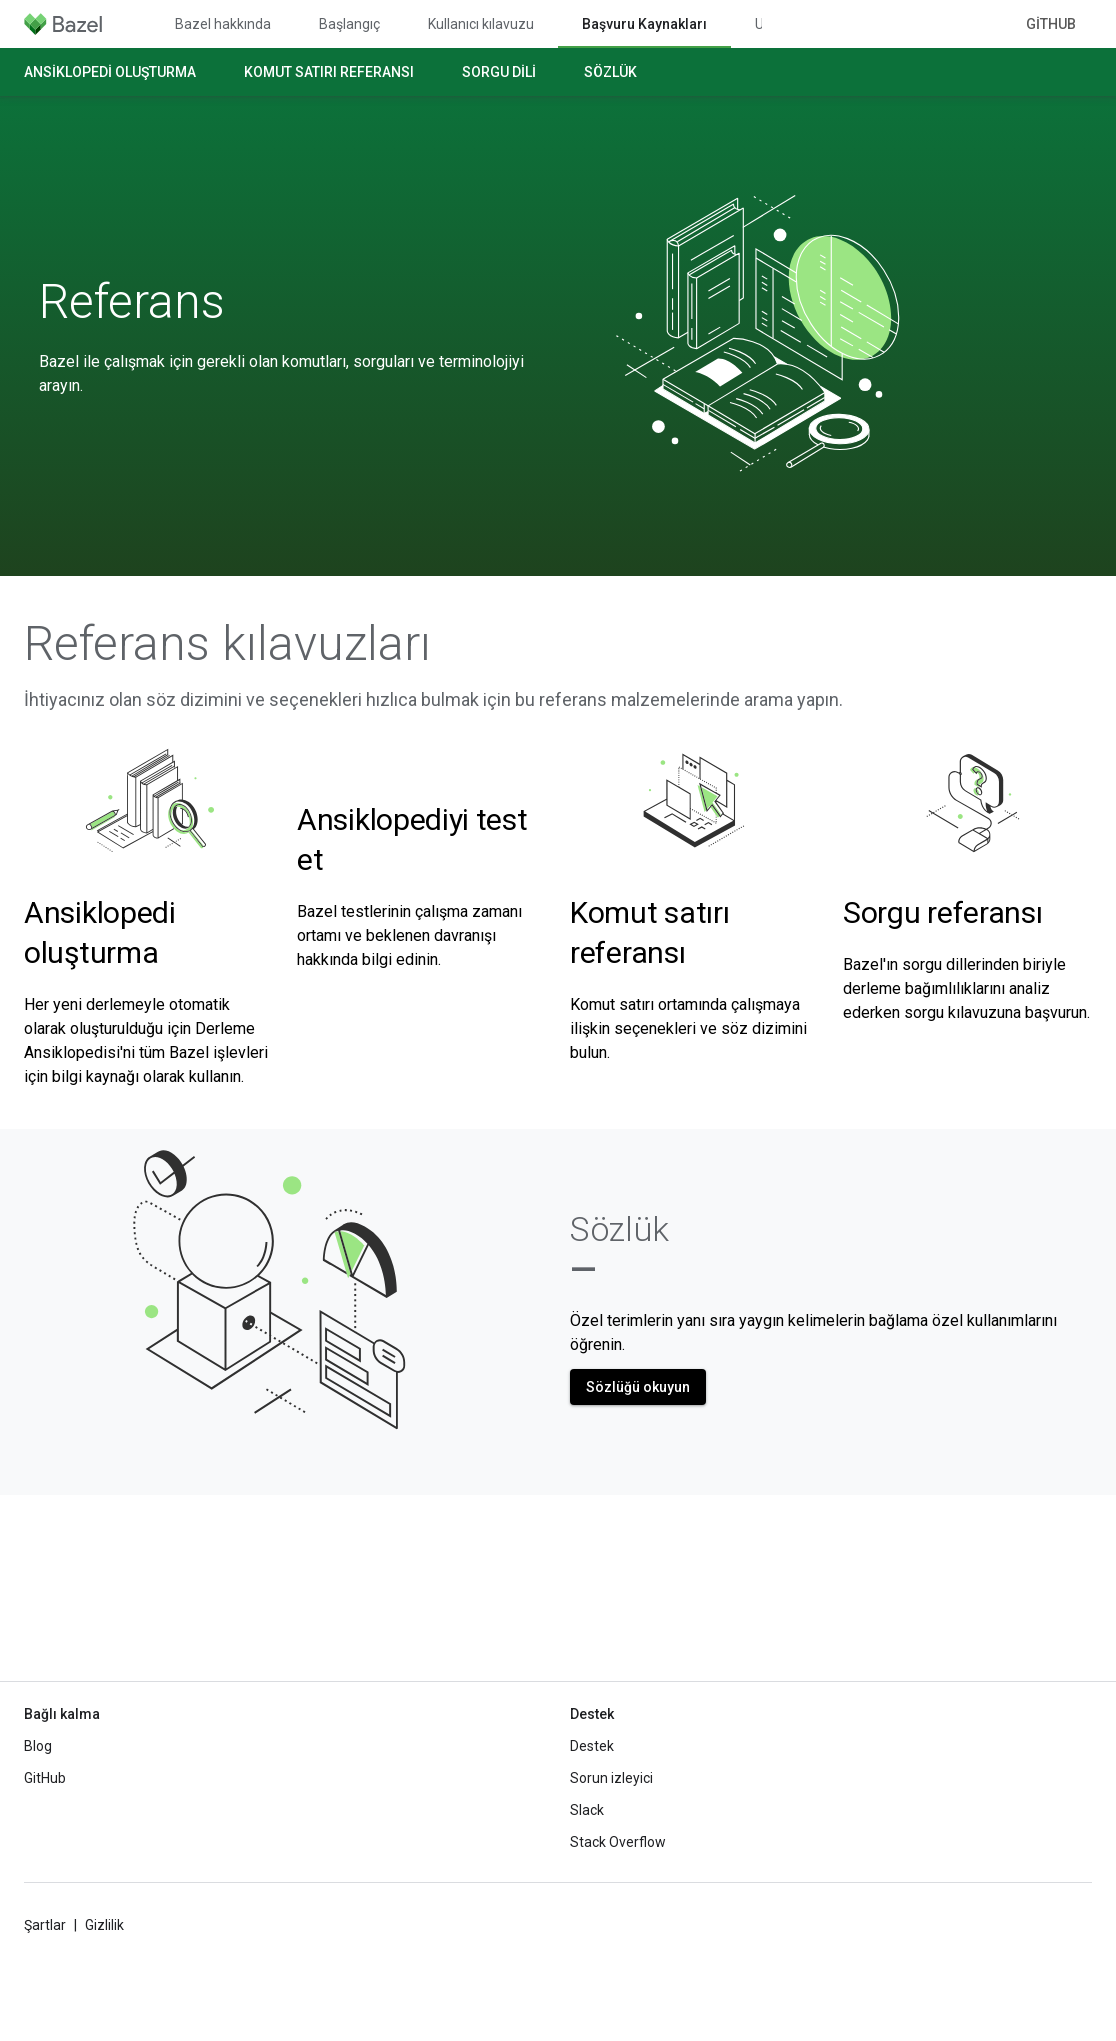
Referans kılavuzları (227, 644)
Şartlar (45, 1925)
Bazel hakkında (223, 24)
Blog (38, 1746)
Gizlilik (104, 1925)
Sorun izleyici (611, 1778)
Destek (592, 1746)
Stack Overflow (618, 1842)
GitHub (1051, 24)
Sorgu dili (499, 72)
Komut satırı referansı (329, 72)
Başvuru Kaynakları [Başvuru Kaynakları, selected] (644, 24)
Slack (587, 1810)
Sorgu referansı (943, 912)
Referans (132, 302)
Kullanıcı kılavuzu (481, 24)
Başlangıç (349, 24)
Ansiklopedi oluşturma (110, 72)
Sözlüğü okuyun (638, 1387)
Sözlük (610, 72)
